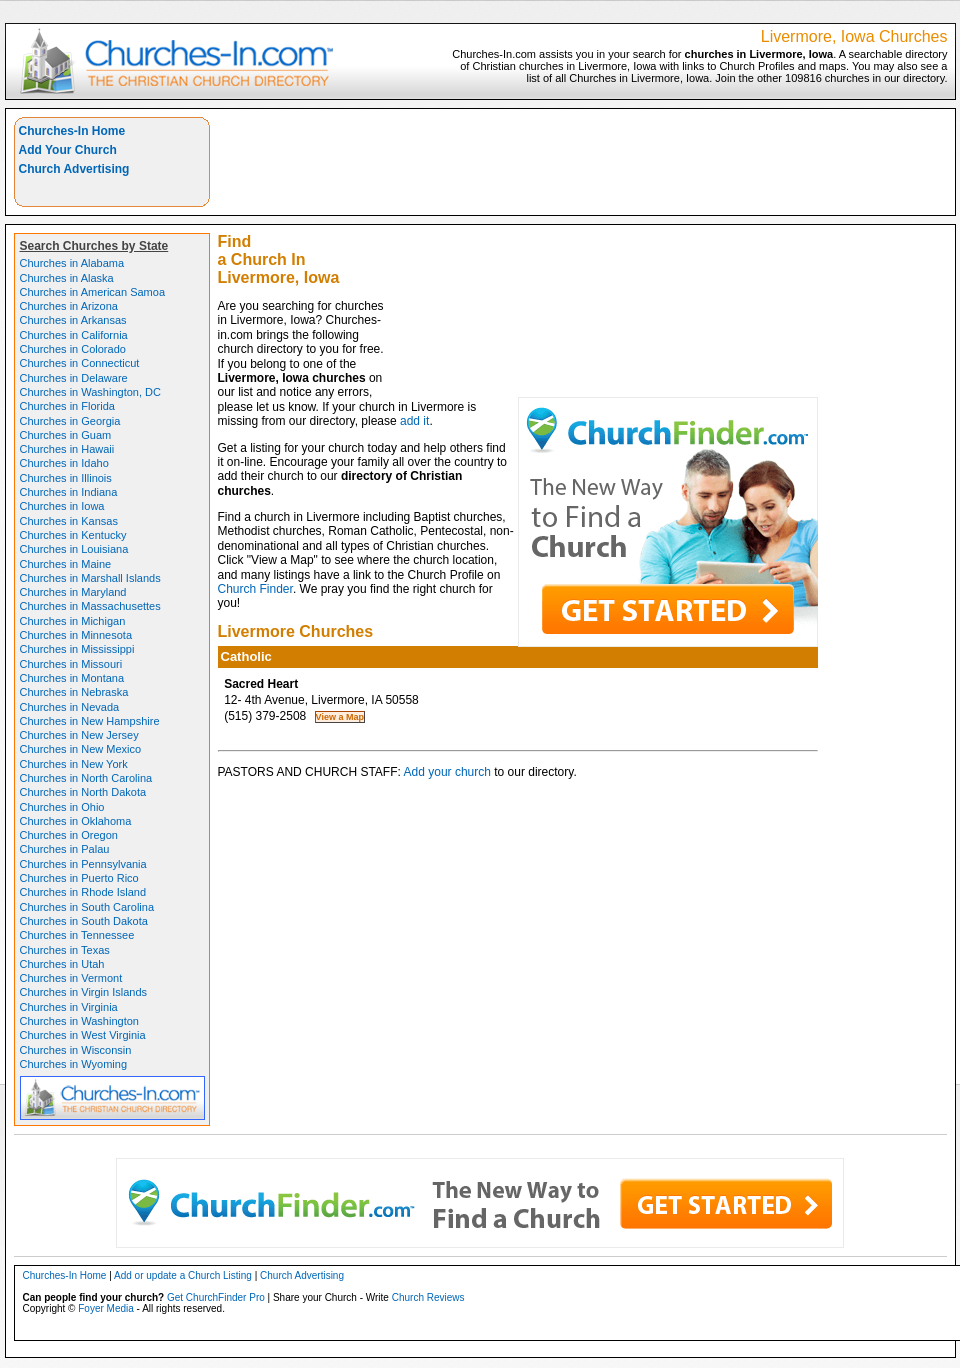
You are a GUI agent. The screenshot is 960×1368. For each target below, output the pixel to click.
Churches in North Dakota (83, 792)
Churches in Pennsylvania (83, 864)
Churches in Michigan (73, 621)
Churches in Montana (72, 678)
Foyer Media (106, 1308)
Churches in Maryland (73, 592)
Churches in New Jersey (79, 735)
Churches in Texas (65, 950)
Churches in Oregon (69, 835)
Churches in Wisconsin (76, 1050)
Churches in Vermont (71, 978)
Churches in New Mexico (81, 749)
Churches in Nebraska (74, 692)
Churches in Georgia (70, 421)
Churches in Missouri (71, 664)
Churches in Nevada (70, 707)
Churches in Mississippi (77, 649)
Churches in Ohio (62, 807)
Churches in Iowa (62, 506)
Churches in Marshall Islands (90, 578)
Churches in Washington (79, 1021)
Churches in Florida (67, 406)
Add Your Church (68, 150)
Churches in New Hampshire (90, 721)
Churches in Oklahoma (76, 821)
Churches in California (74, 335)
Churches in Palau (65, 849)
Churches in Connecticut (80, 363)
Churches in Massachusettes (90, 606)
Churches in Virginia (69, 1007)
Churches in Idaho (64, 463)
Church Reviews (428, 1297)
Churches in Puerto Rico (79, 878)
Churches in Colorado (73, 349)
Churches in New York (74, 764)
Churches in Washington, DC (90, 392)
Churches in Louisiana (74, 549)
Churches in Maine (66, 564)
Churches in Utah (62, 964)
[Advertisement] (670, 257)
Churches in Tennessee (77, 935)
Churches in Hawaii (67, 449)
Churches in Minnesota (76, 635)
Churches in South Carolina (87, 907)
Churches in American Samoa (93, 292)
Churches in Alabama (72, 263)
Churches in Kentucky (73, 535)
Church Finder (255, 589)
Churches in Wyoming (74, 1064)
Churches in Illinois (66, 478)
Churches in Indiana (69, 492)
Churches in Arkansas (73, 320)
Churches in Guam (66, 435)
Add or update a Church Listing (183, 1275)
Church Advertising (74, 169)
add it (414, 421)
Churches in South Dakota (84, 921)
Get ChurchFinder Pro (216, 1297)
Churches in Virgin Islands (84, 992)
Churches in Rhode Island (83, 892)
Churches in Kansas (69, 521)
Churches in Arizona (69, 306)
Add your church (447, 772)
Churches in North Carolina (86, 778)
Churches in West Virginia (83, 1035)
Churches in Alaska (67, 278)
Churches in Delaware (74, 378)
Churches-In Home (72, 131)
